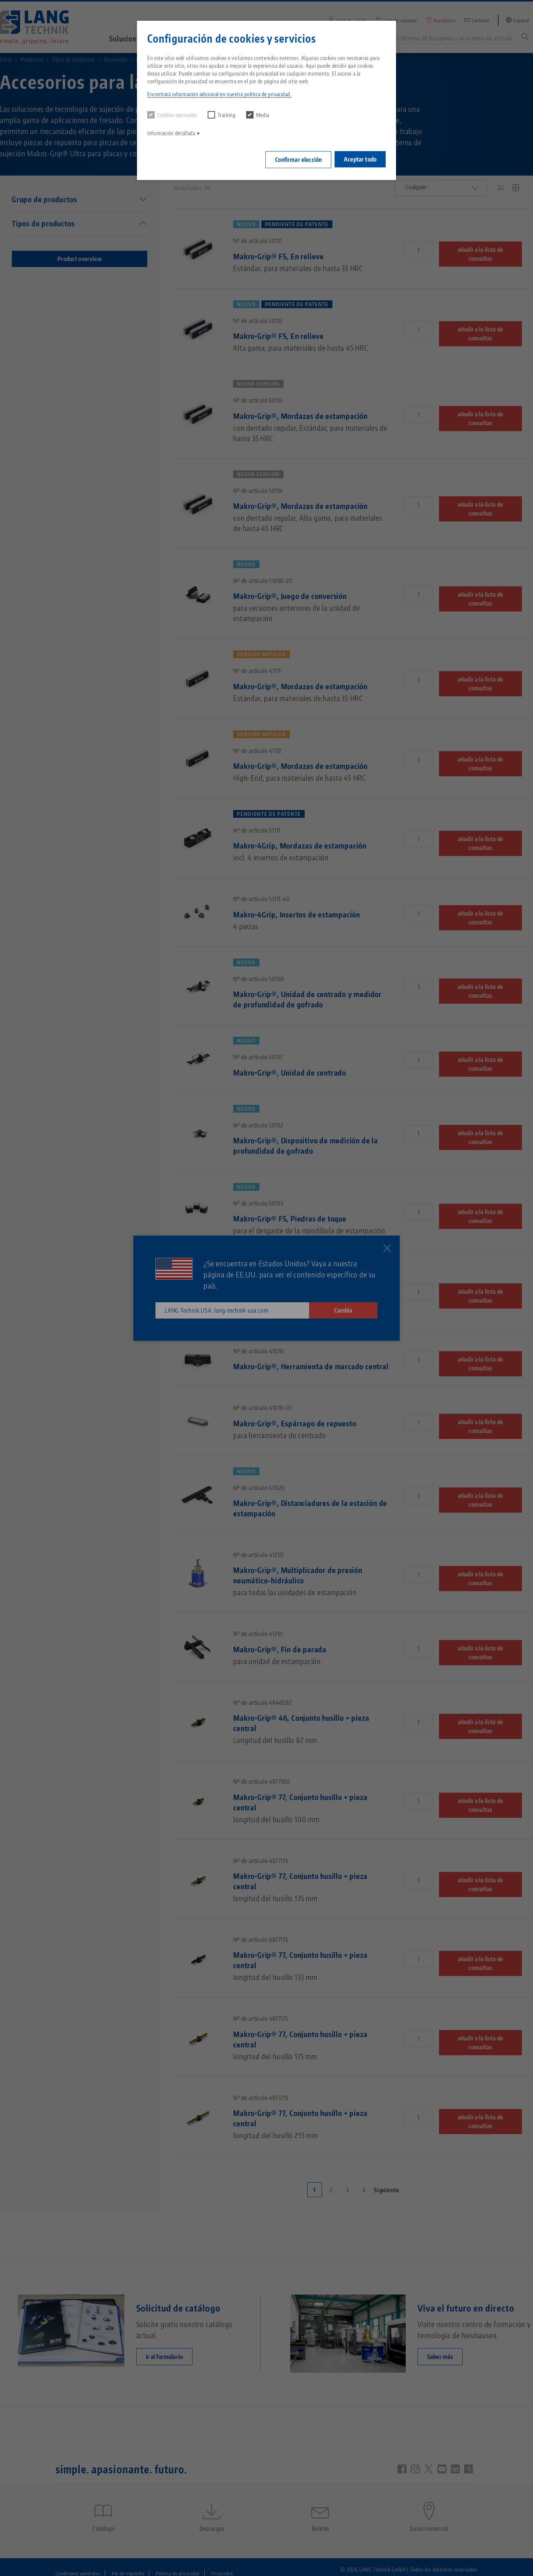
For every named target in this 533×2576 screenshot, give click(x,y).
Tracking (222, 115)
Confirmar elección (295, 158)
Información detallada (171, 133)
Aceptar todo (360, 158)
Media (257, 115)
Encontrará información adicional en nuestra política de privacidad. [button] (219, 94)
